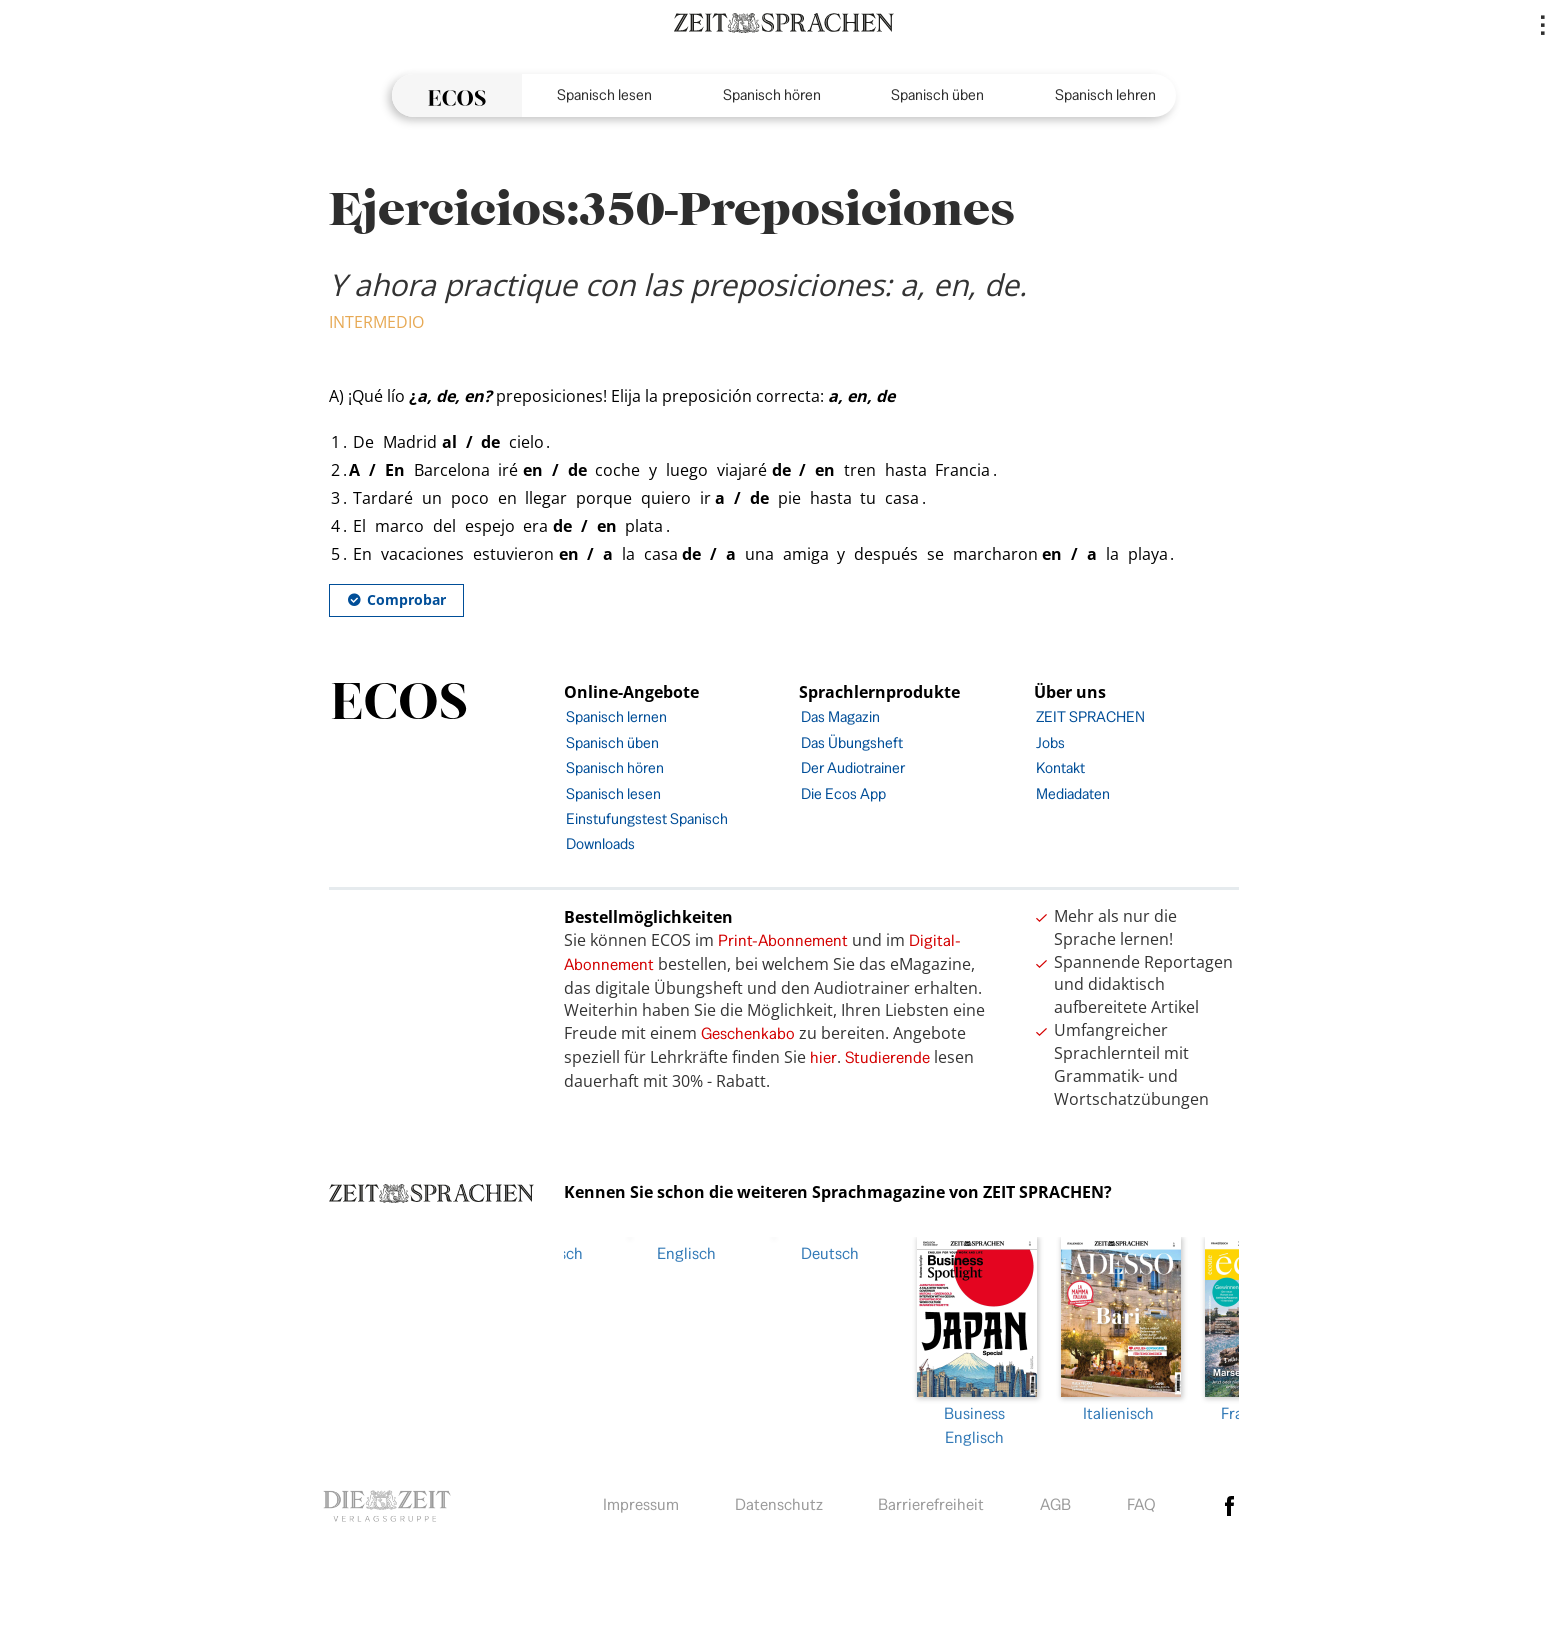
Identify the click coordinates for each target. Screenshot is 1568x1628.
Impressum (641, 1500)
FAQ (1141, 1500)
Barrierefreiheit (931, 1500)
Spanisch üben (937, 94)
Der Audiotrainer (853, 767)
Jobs (1050, 742)
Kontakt (1060, 767)
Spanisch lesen (604, 94)
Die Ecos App (843, 793)
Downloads (600, 843)
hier (823, 1057)
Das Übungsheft (852, 742)
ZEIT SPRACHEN (1090, 716)
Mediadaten (1073, 793)
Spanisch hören (772, 94)
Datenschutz (779, 1500)
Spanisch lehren (1105, 94)
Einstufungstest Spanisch (647, 818)
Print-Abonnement (783, 940)
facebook (1230, 1501)
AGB (1055, 1500)
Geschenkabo (748, 1033)
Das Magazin (840, 716)
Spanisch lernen (616, 716)
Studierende (887, 1057)
